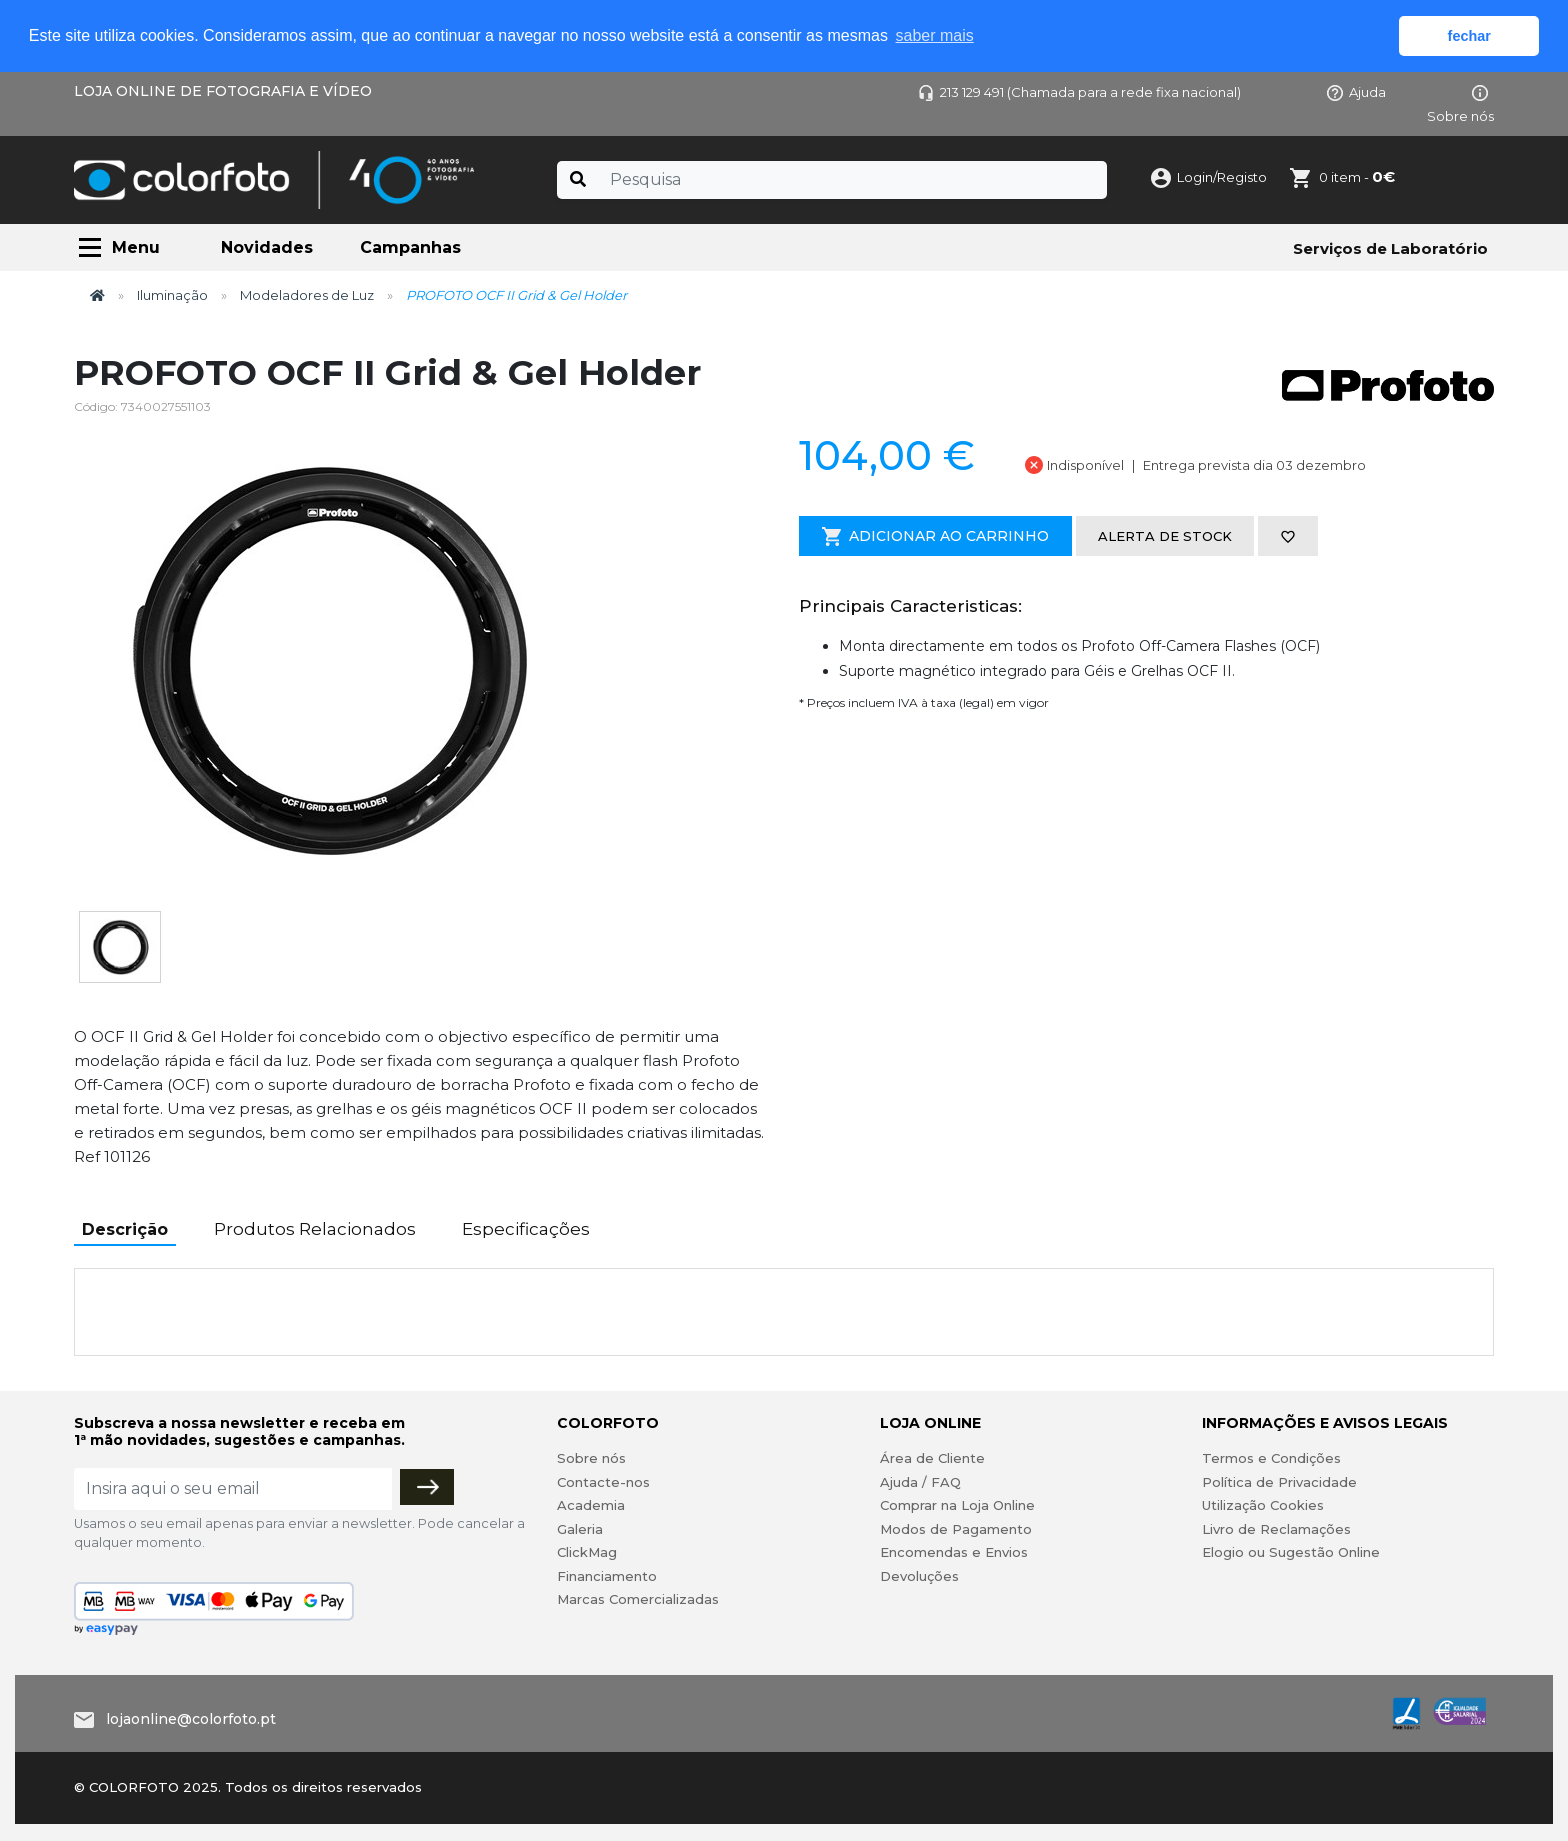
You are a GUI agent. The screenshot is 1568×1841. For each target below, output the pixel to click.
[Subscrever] (427, 1487)
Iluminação (172, 295)
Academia (591, 1505)
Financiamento (607, 1576)
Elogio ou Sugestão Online (1291, 1552)
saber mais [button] (935, 35)
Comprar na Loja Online (957, 1505)
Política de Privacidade (1279, 1482)
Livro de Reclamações (1276, 1529)
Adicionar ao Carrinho (935, 537)
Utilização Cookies (1263, 1505)
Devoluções (919, 1576)
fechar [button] (1469, 36)
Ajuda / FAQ (920, 1482)
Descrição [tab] (125, 1229)
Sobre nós (591, 1458)
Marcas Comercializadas (638, 1599)
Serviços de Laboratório (1390, 248)
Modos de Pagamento (956, 1529)
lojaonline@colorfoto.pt (191, 1719)
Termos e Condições (1271, 1458)
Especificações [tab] (526, 1229)
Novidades (267, 247)
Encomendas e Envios (954, 1552)
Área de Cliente (932, 1458)
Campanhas (410, 247)
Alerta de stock (1165, 536)
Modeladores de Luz (307, 295)
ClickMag (587, 1552)
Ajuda (1356, 92)
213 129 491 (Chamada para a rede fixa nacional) (1079, 92)
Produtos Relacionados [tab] (315, 1229)
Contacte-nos (603, 1482)
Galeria (580, 1529)
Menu (136, 247)
